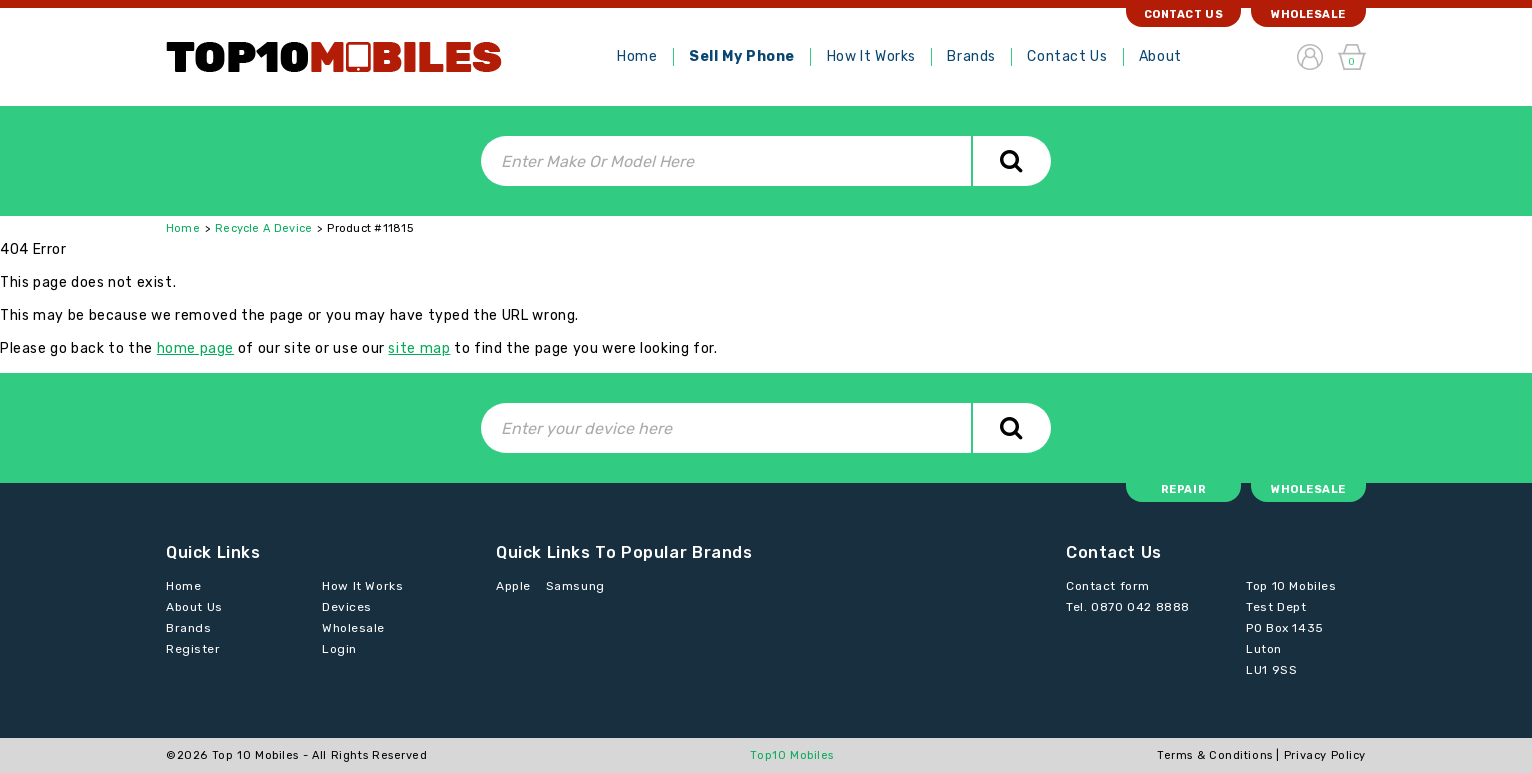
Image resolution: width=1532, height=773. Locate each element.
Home (637, 56)
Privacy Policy (1325, 755)
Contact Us (1067, 56)
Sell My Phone (742, 56)
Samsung (575, 586)
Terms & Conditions (1215, 755)
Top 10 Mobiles (255, 755)
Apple (513, 586)
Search (1011, 161)
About (1160, 56)
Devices (347, 607)
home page (195, 348)
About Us (194, 607)
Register (193, 649)
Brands (971, 56)
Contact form (1108, 586)
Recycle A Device (263, 228)
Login (339, 649)
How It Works (871, 56)
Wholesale (1308, 14)
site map (419, 348)
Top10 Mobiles (792, 755)
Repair (1183, 489)
